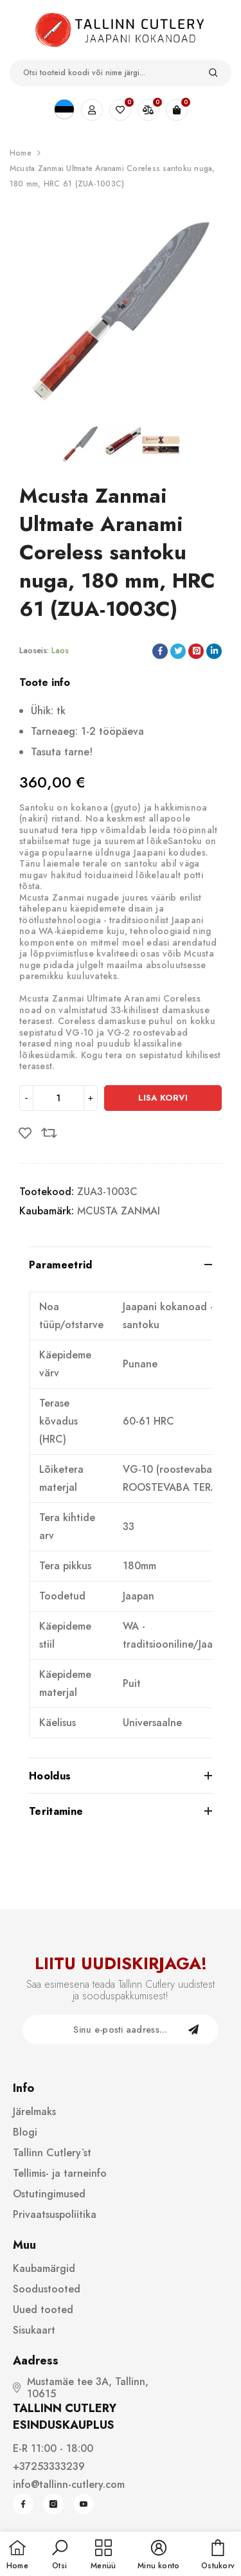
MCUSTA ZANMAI (118, 1210)
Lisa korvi (163, 1098)
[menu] (103, 2555)
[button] (59, 2555)
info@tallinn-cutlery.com (69, 2484)
